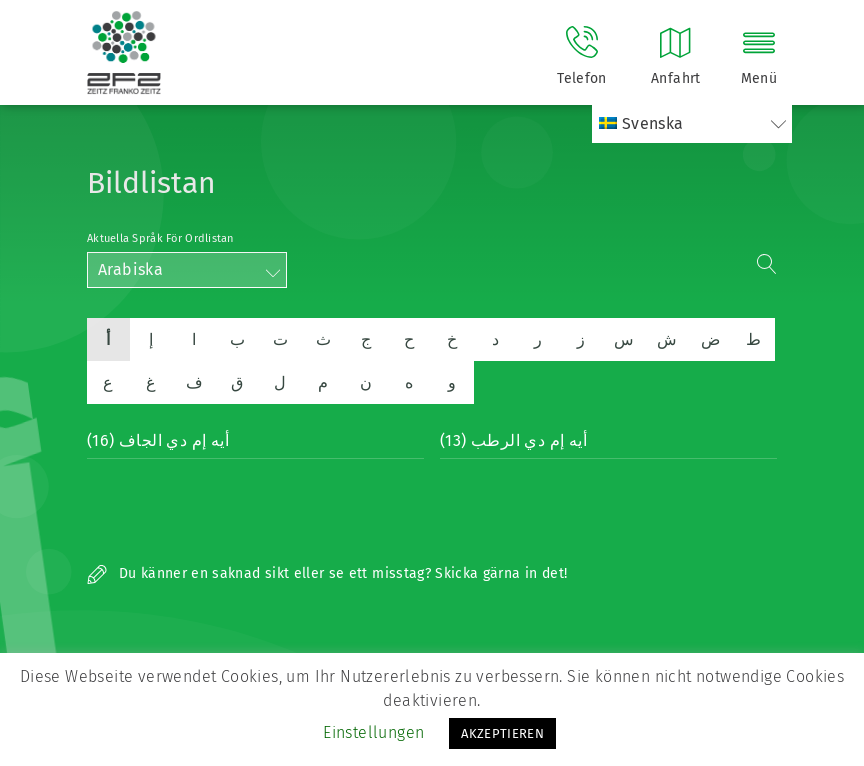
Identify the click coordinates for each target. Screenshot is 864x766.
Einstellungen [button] (373, 732)
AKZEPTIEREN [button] (502, 733)
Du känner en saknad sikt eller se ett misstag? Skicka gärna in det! (327, 573)
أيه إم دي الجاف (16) (158, 440)
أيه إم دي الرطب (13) (513, 440)
